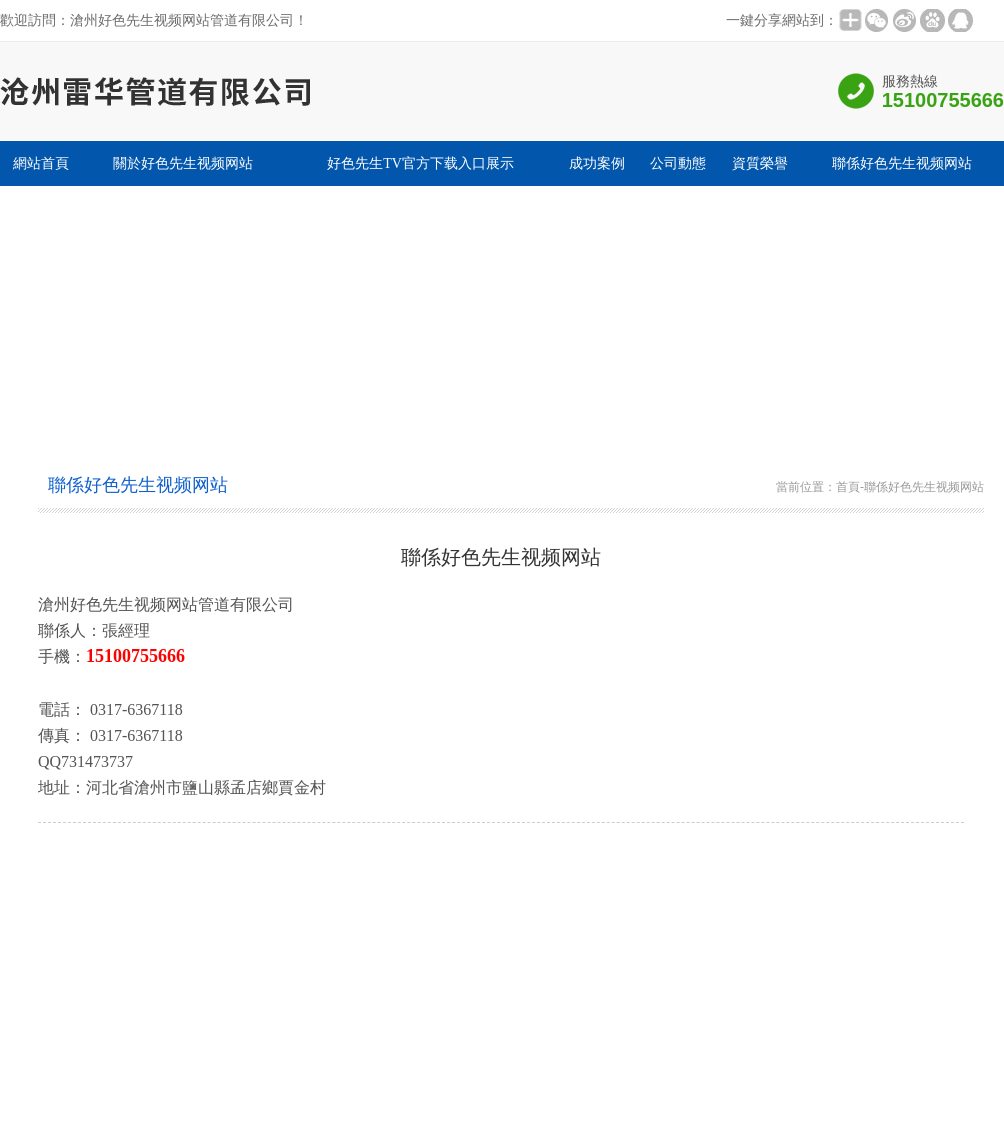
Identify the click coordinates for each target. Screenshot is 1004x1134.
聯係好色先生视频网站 (902, 163)
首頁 (848, 487)
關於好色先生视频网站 (183, 163)
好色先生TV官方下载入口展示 (420, 163)
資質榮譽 (760, 163)
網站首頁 (41, 163)
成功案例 (597, 163)
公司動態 (678, 163)
